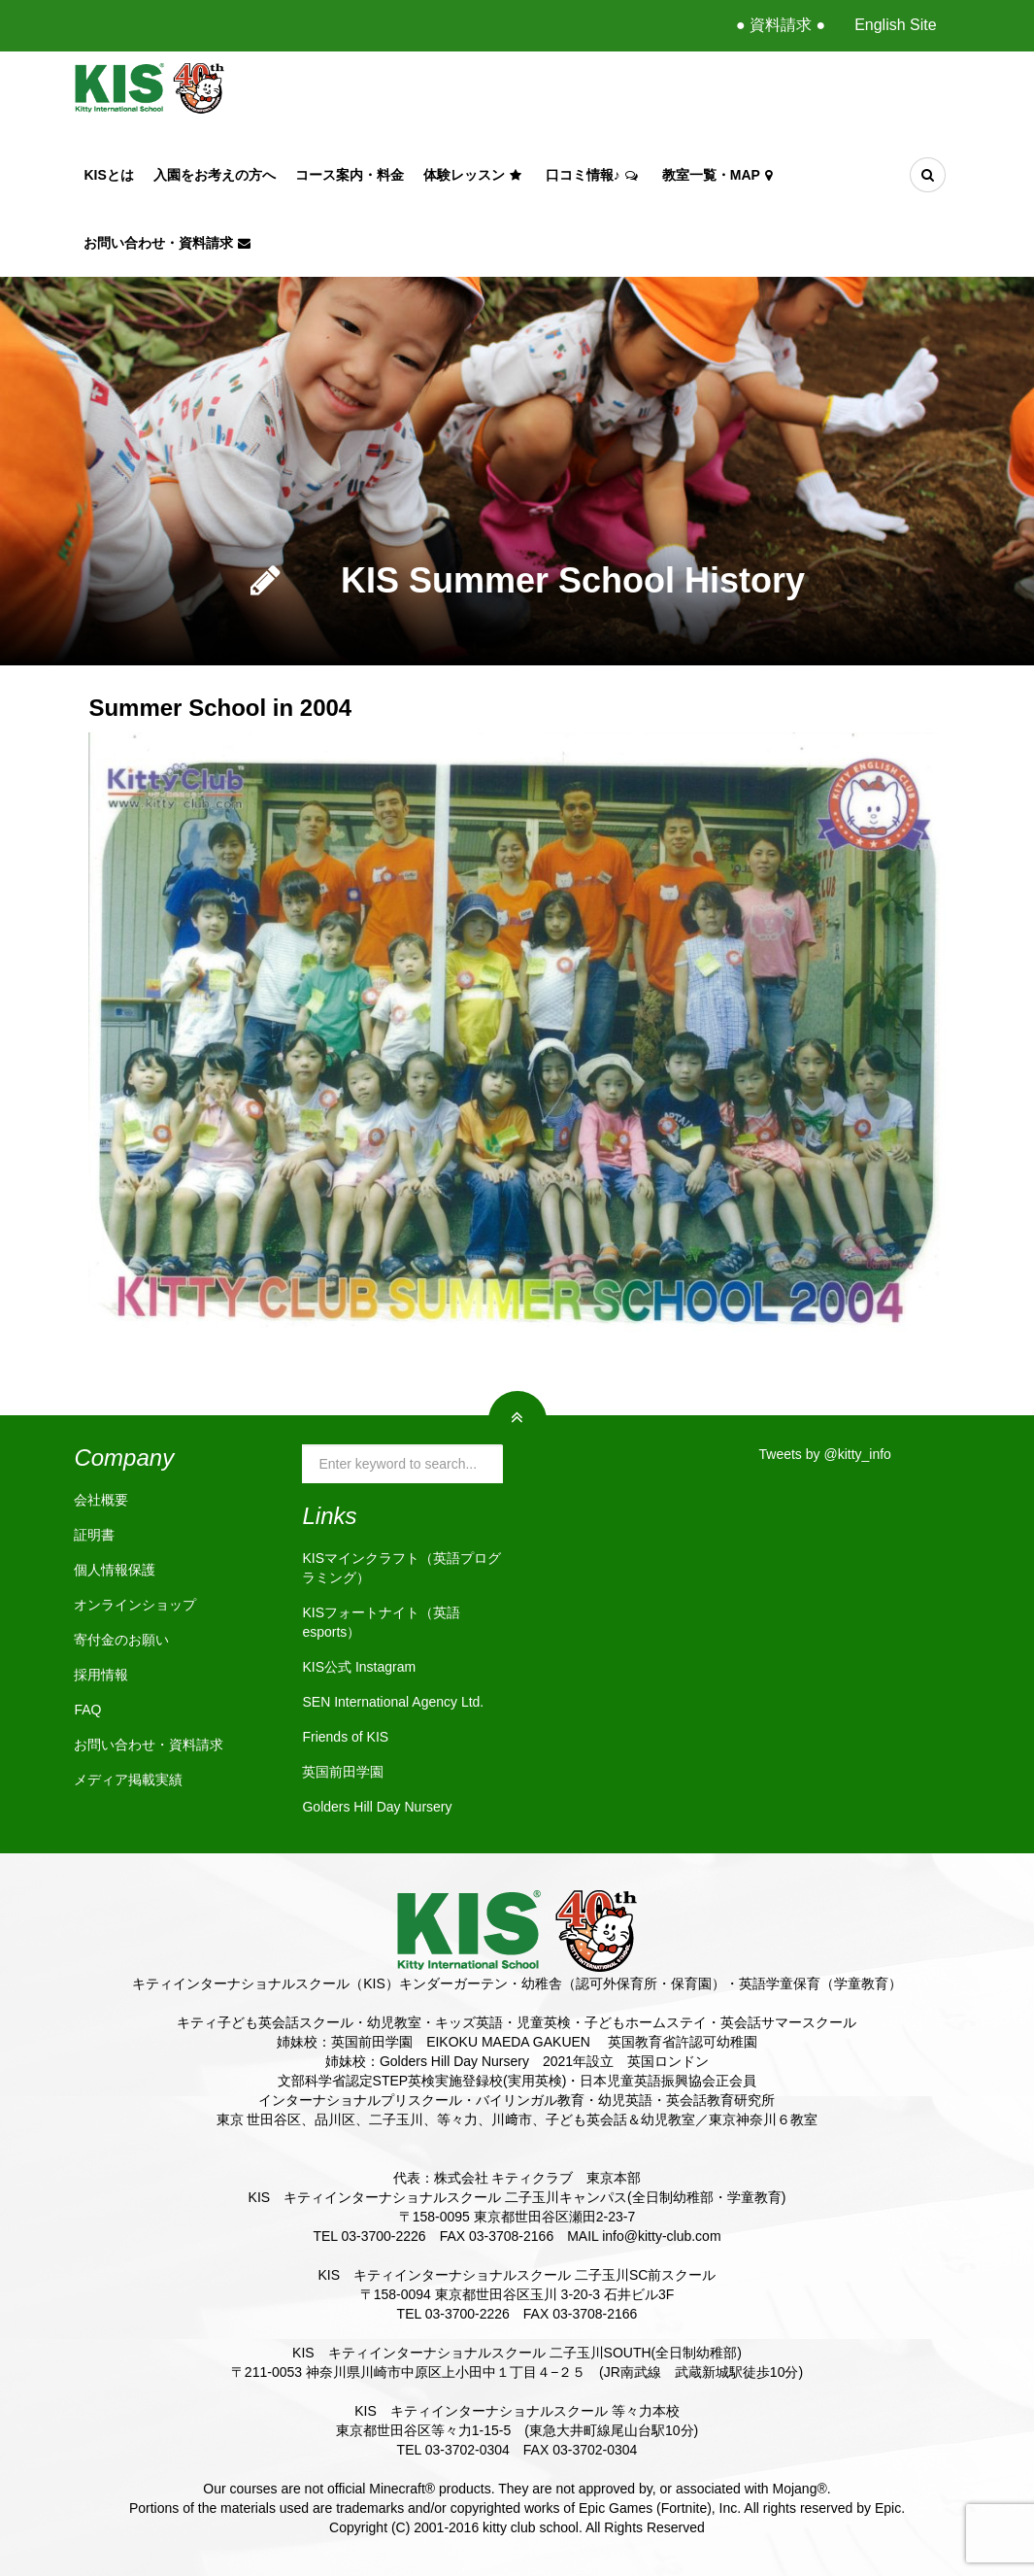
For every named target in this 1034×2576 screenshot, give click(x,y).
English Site (895, 25)
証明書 (94, 1534)
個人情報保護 (114, 1569)
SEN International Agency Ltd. (393, 1702)
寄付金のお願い (121, 1639)
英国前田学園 (343, 1771)
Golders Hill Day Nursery (376, 1806)
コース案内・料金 (349, 175)
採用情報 (101, 1674)
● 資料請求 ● (780, 25)
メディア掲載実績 (128, 1779)
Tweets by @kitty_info (825, 1454)
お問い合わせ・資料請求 (169, 243)
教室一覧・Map (719, 175)
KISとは (108, 175)
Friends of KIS (345, 1737)
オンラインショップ (135, 1604)
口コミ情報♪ (594, 175)
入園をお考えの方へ (214, 175)
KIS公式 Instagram (359, 1667)
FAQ (87, 1709)
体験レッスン (474, 175)
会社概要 (101, 1500)
